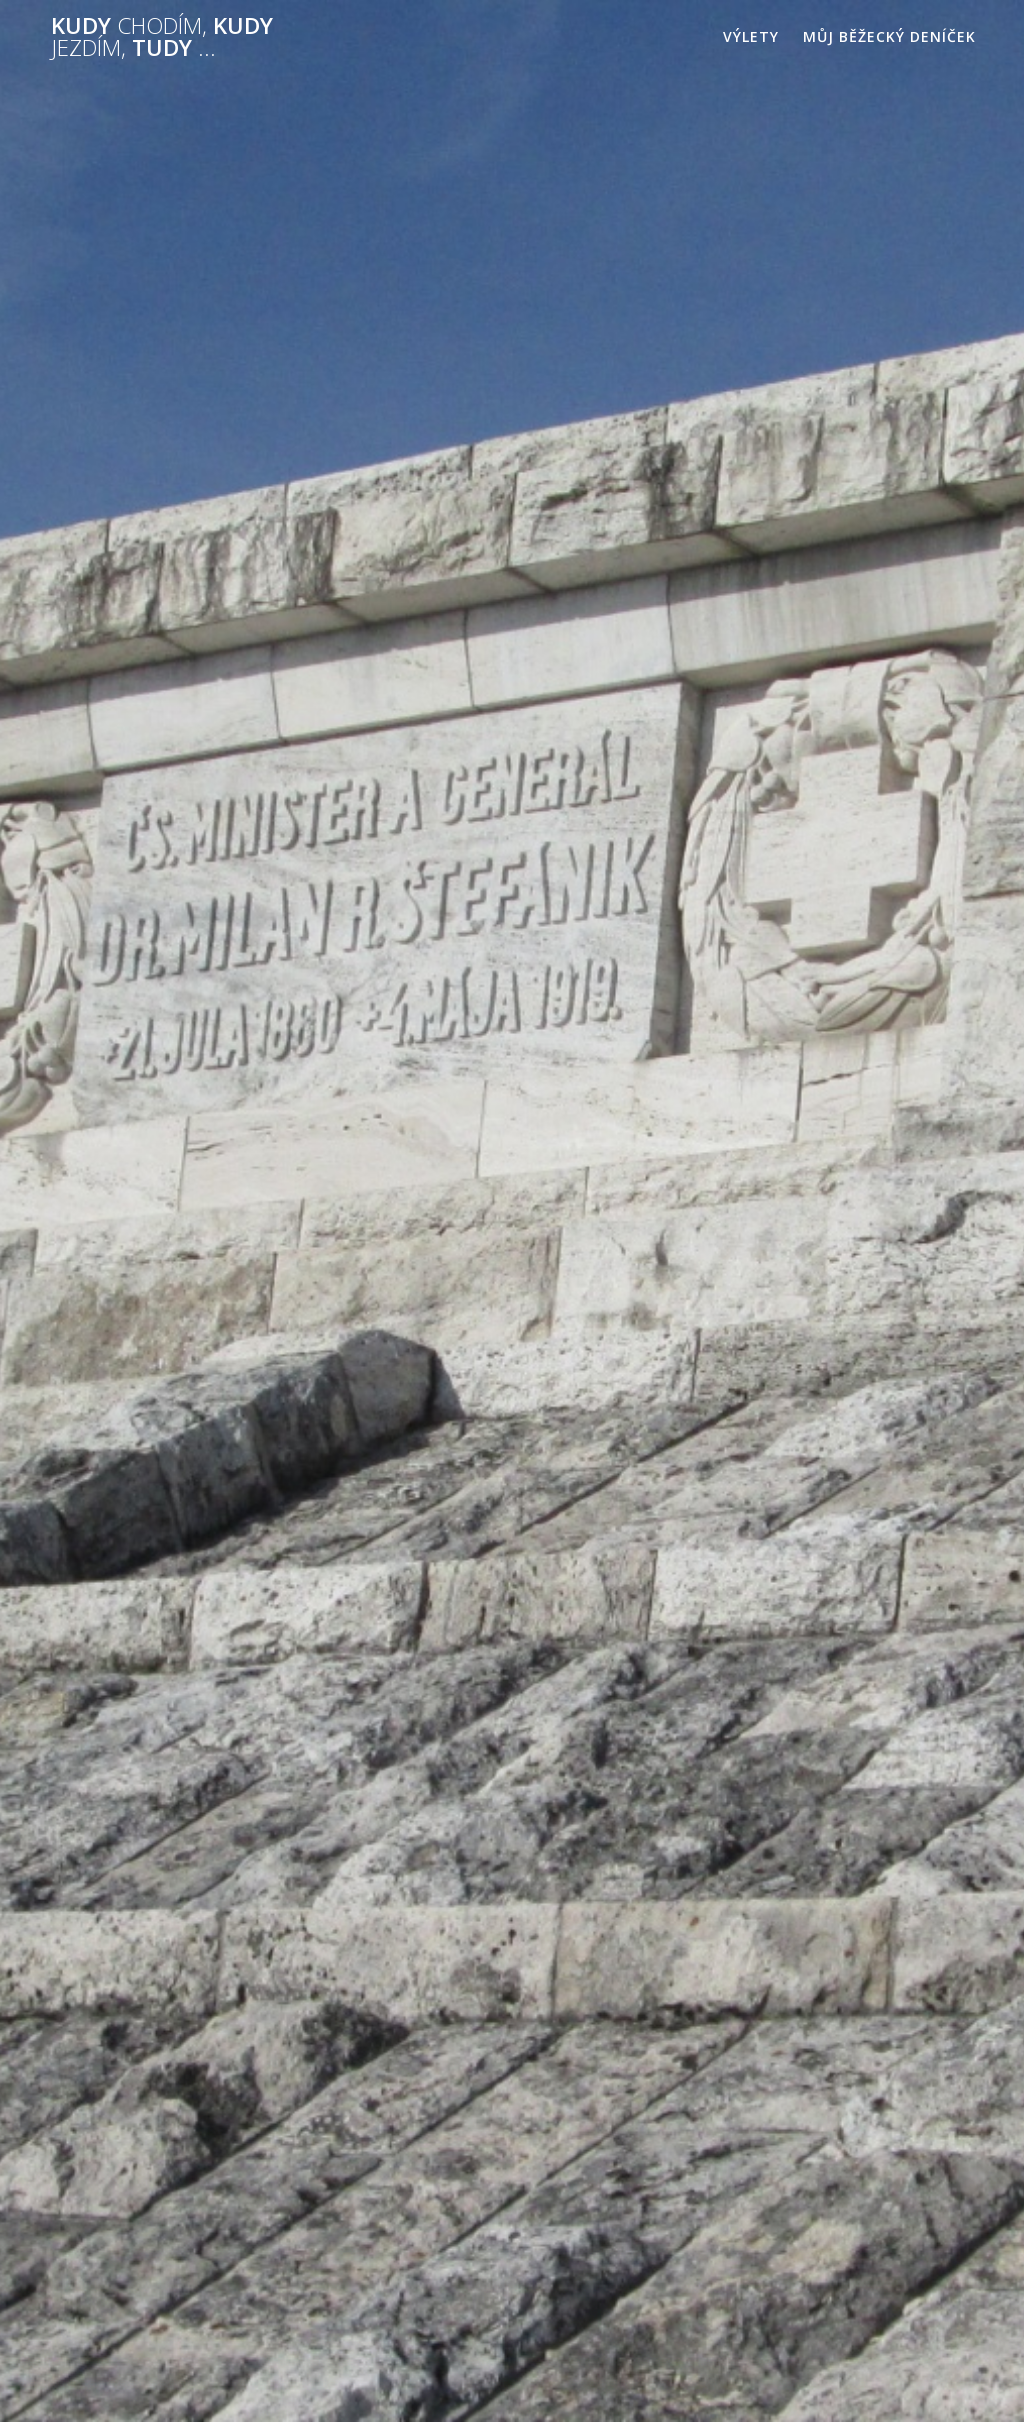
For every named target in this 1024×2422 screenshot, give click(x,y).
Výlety (751, 36)
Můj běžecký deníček (889, 36)
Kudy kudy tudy (162, 37)
